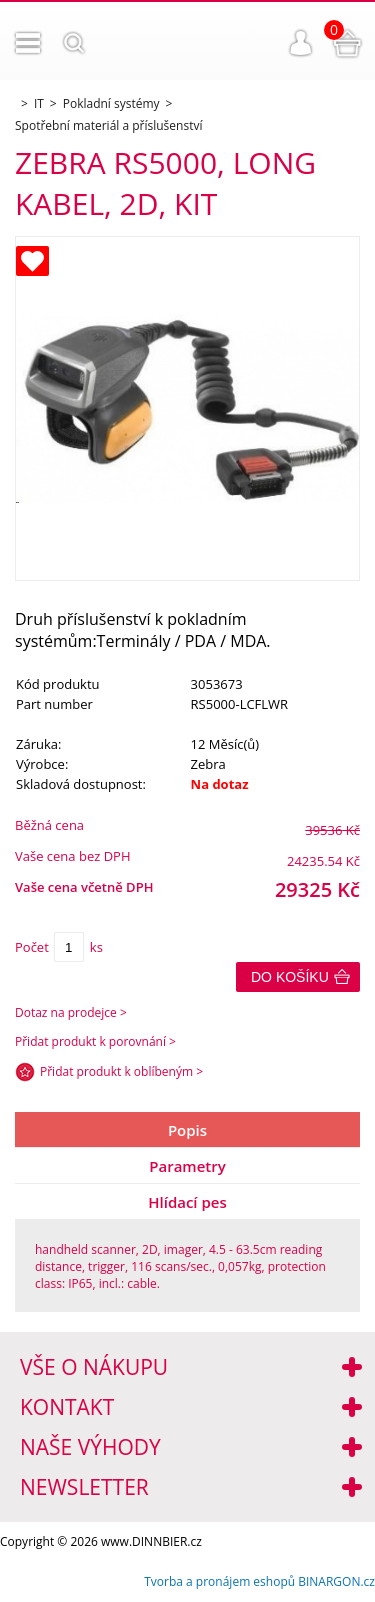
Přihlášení (301, 43)
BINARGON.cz (336, 1581)
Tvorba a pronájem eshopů (219, 1581)
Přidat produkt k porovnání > (95, 1041)
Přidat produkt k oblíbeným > (121, 1071)
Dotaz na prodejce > (71, 1012)
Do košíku (290, 977)
